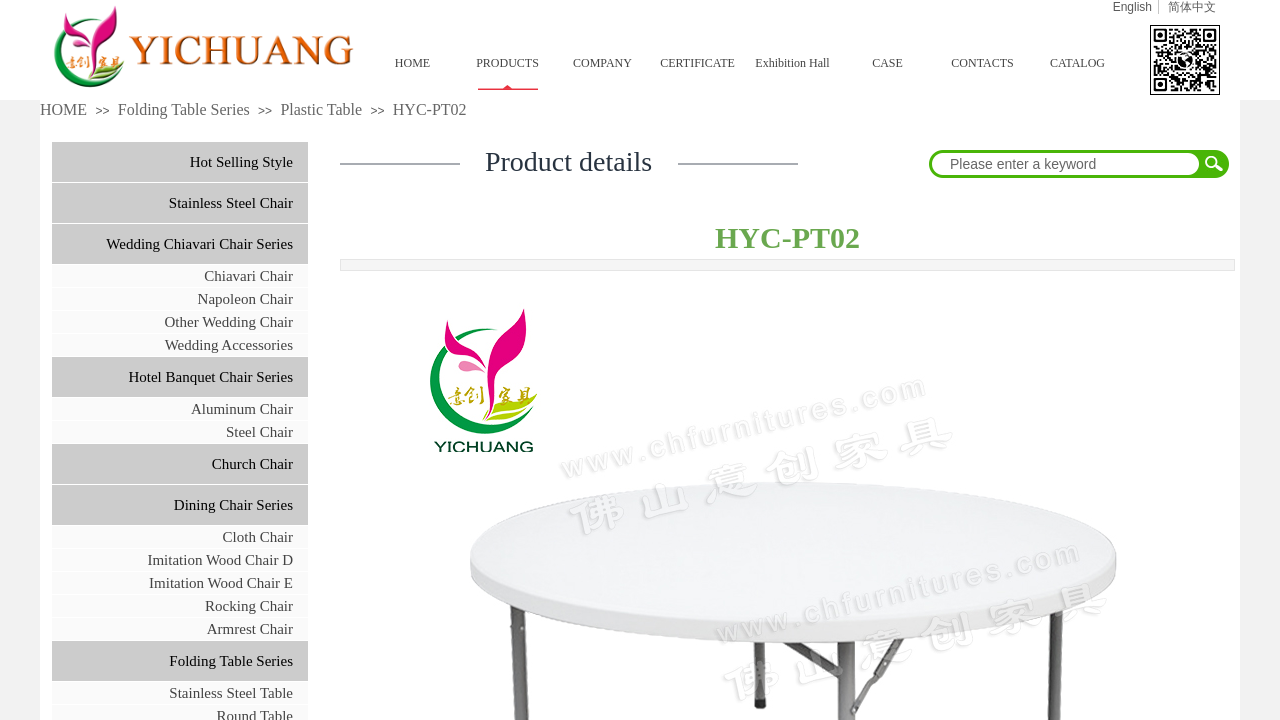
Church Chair (252, 464)
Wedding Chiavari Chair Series (199, 244)
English (1132, 7)
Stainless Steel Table (231, 693)
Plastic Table (321, 109)
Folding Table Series (184, 109)
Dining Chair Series (233, 505)
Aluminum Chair (242, 409)
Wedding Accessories (229, 345)
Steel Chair (259, 432)
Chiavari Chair (248, 276)
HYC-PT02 (430, 109)
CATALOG (1077, 63)
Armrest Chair (250, 629)
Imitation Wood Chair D (220, 560)
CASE (887, 63)
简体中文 (1192, 7)
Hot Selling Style (241, 162)
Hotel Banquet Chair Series (210, 377)
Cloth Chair (258, 537)
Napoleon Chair (245, 299)
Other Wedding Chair (229, 322)
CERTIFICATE (697, 63)
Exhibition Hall (792, 63)
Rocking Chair (249, 606)
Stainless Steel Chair (231, 203)
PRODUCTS (507, 63)
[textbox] (1066, 164)
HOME (412, 63)
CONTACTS (982, 63)
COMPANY (602, 63)
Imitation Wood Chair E (221, 583)
